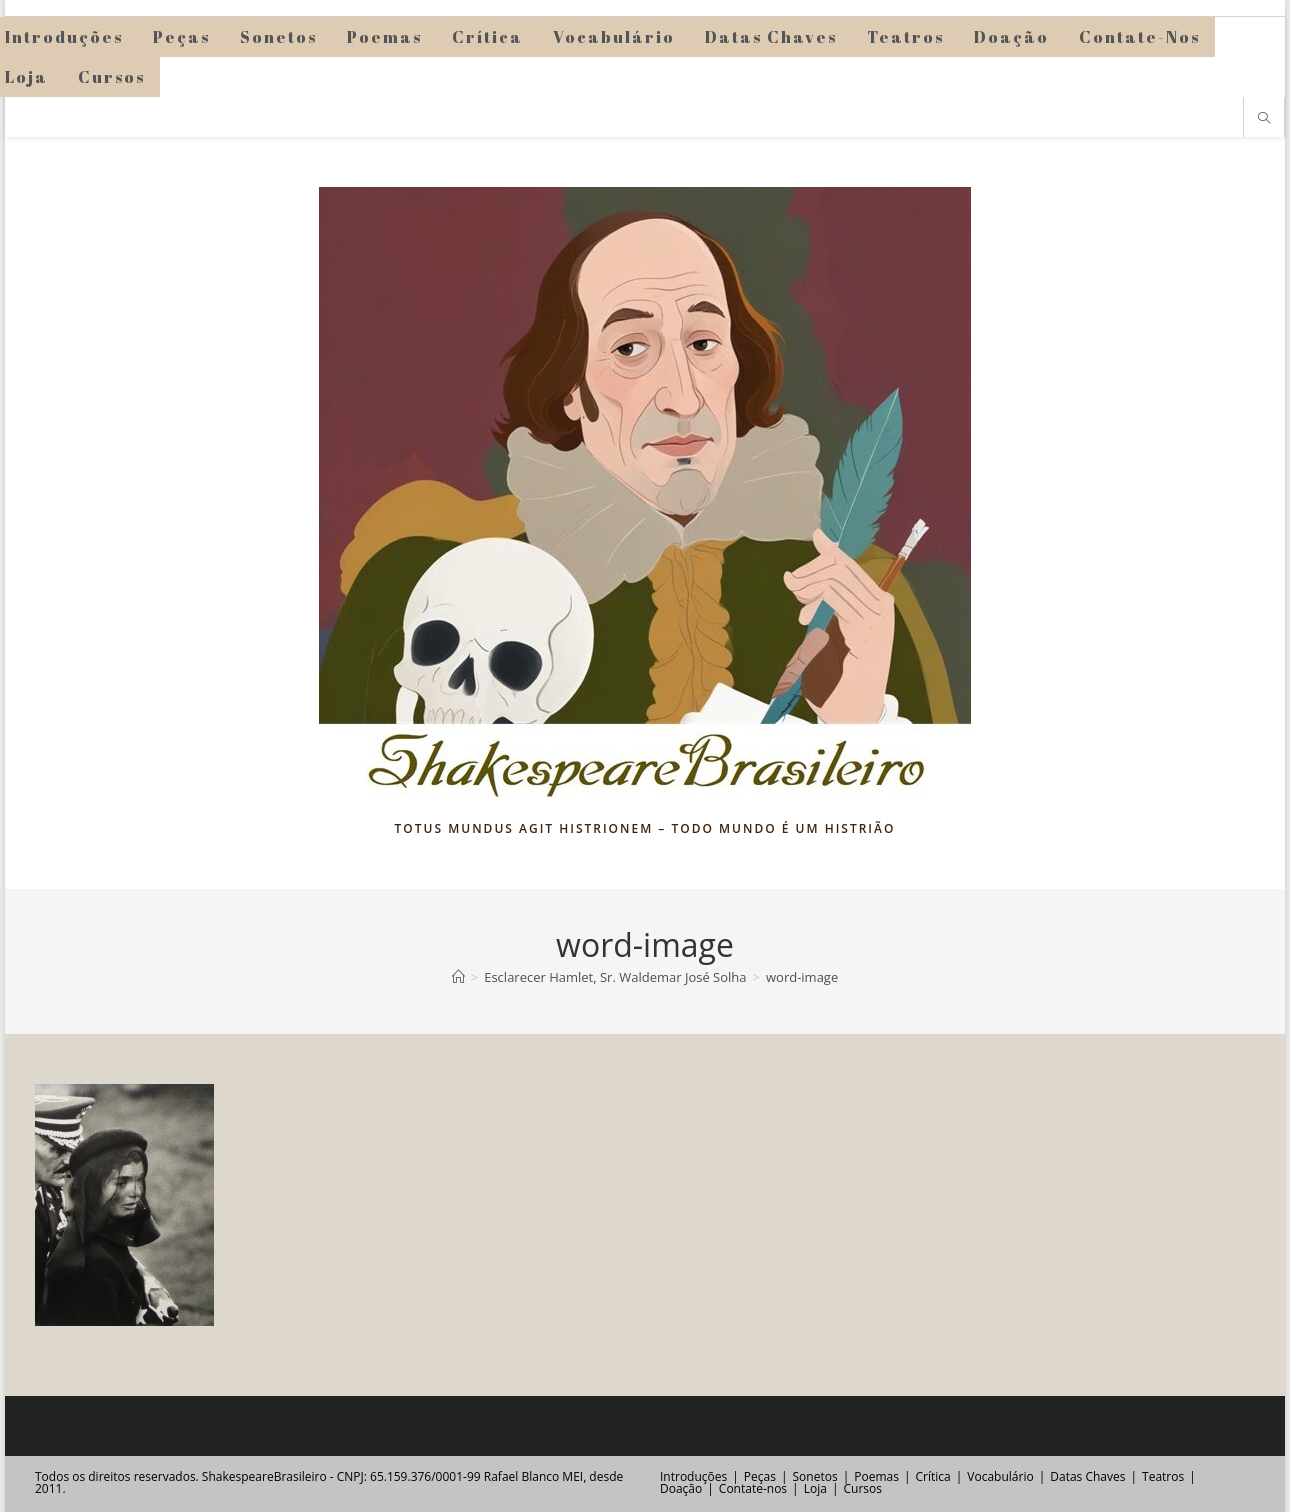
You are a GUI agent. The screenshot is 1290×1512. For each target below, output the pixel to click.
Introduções (693, 1476)
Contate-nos (753, 1488)
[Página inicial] (458, 977)
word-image (802, 977)
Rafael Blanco (521, 1476)
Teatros (1163, 1476)
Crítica (933, 1476)
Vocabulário (1000, 1476)
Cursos (862, 1488)
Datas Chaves (1087, 1476)
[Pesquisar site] (1264, 119)
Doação (681, 1488)
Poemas (876, 1476)
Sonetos (815, 1476)
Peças (760, 1476)
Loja (815, 1488)
